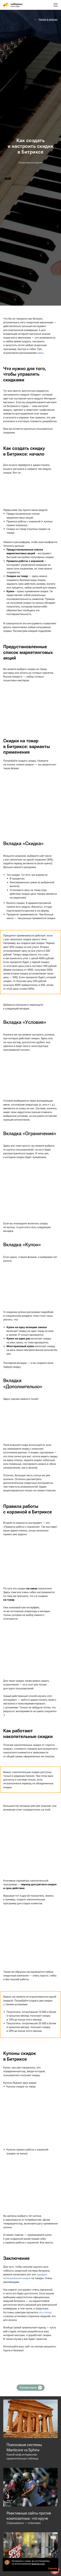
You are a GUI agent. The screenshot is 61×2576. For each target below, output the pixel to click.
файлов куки (38, 2563)
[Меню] (56, 5)
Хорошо (52, 2568)
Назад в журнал (48, 19)
